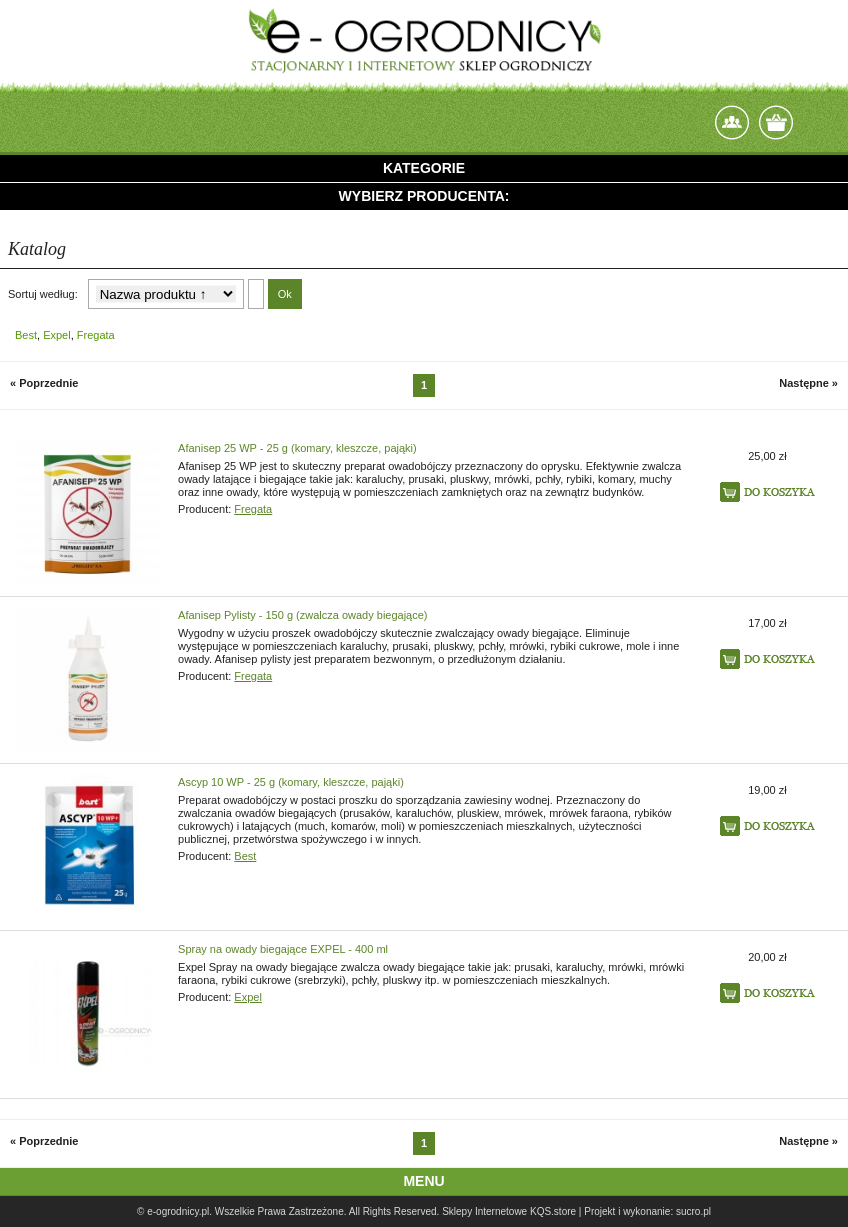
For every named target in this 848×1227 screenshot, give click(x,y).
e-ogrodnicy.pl (178, 1211)
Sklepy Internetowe (484, 1211)
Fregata (96, 335)
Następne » (808, 383)
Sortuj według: (43, 294)
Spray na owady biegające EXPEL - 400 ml (283, 949)
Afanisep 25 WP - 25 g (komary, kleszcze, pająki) (297, 448)
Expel (57, 335)
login (646, 122)
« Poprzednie (44, 383)
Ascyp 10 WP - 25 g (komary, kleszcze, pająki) (291, 782)
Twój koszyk (776, 122)
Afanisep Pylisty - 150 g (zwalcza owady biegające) (302, 615)
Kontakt (732, 122)
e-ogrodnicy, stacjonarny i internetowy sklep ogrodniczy (424, 40)
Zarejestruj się (689, 117)
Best (26, 335)
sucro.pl (693, 1211)
